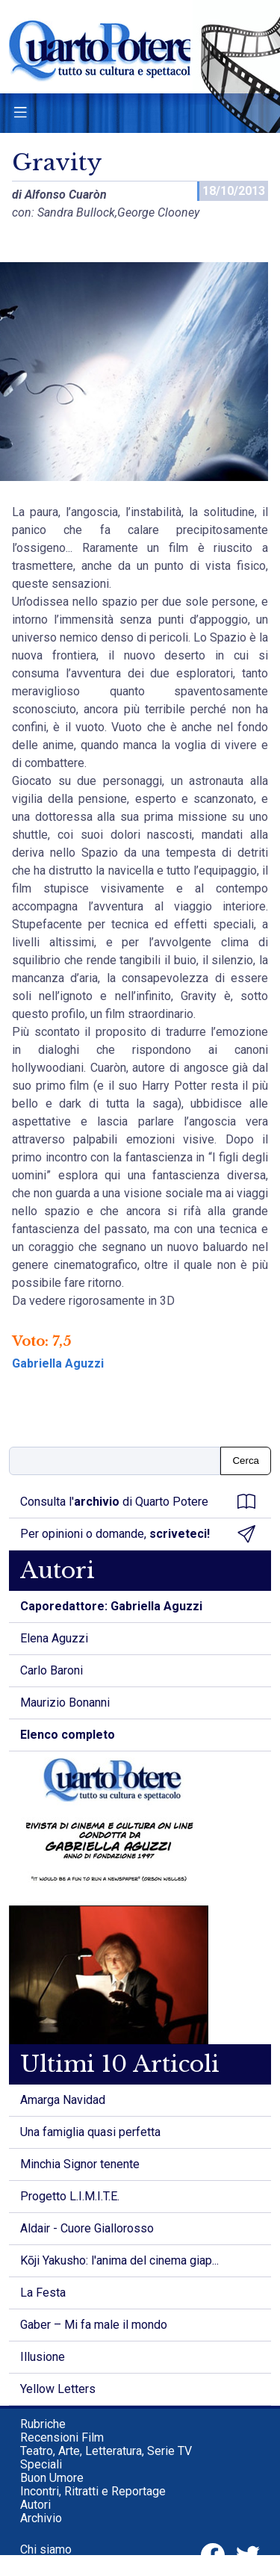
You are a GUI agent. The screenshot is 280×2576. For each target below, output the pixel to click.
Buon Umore (52, 2478)
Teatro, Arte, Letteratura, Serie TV (106, 2451)
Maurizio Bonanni (65, 1702)
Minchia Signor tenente (80, 2164)
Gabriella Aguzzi (58, 1363)
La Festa (43, 2292)
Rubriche (43, 2424)
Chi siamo (46, 2549)
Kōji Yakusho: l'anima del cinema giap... (119, 2260)
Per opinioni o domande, (137, 1534)
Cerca (245, 1460)
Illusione (42, 2357)
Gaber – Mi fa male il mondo (93, 2325)
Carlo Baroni (51, 1670)
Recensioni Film (62, 2437)
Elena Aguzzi (54, 1638)
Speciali (41, 2464)
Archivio (41, 2518)
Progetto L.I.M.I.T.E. (69, 2196)
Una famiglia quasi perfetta (90, 2132)
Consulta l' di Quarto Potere (137, 1502)
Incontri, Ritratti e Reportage (93, 2491)
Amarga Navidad (62, 2100)
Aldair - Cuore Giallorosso (87, 2228)
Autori (35, 2505)
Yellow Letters (58, 2389)
